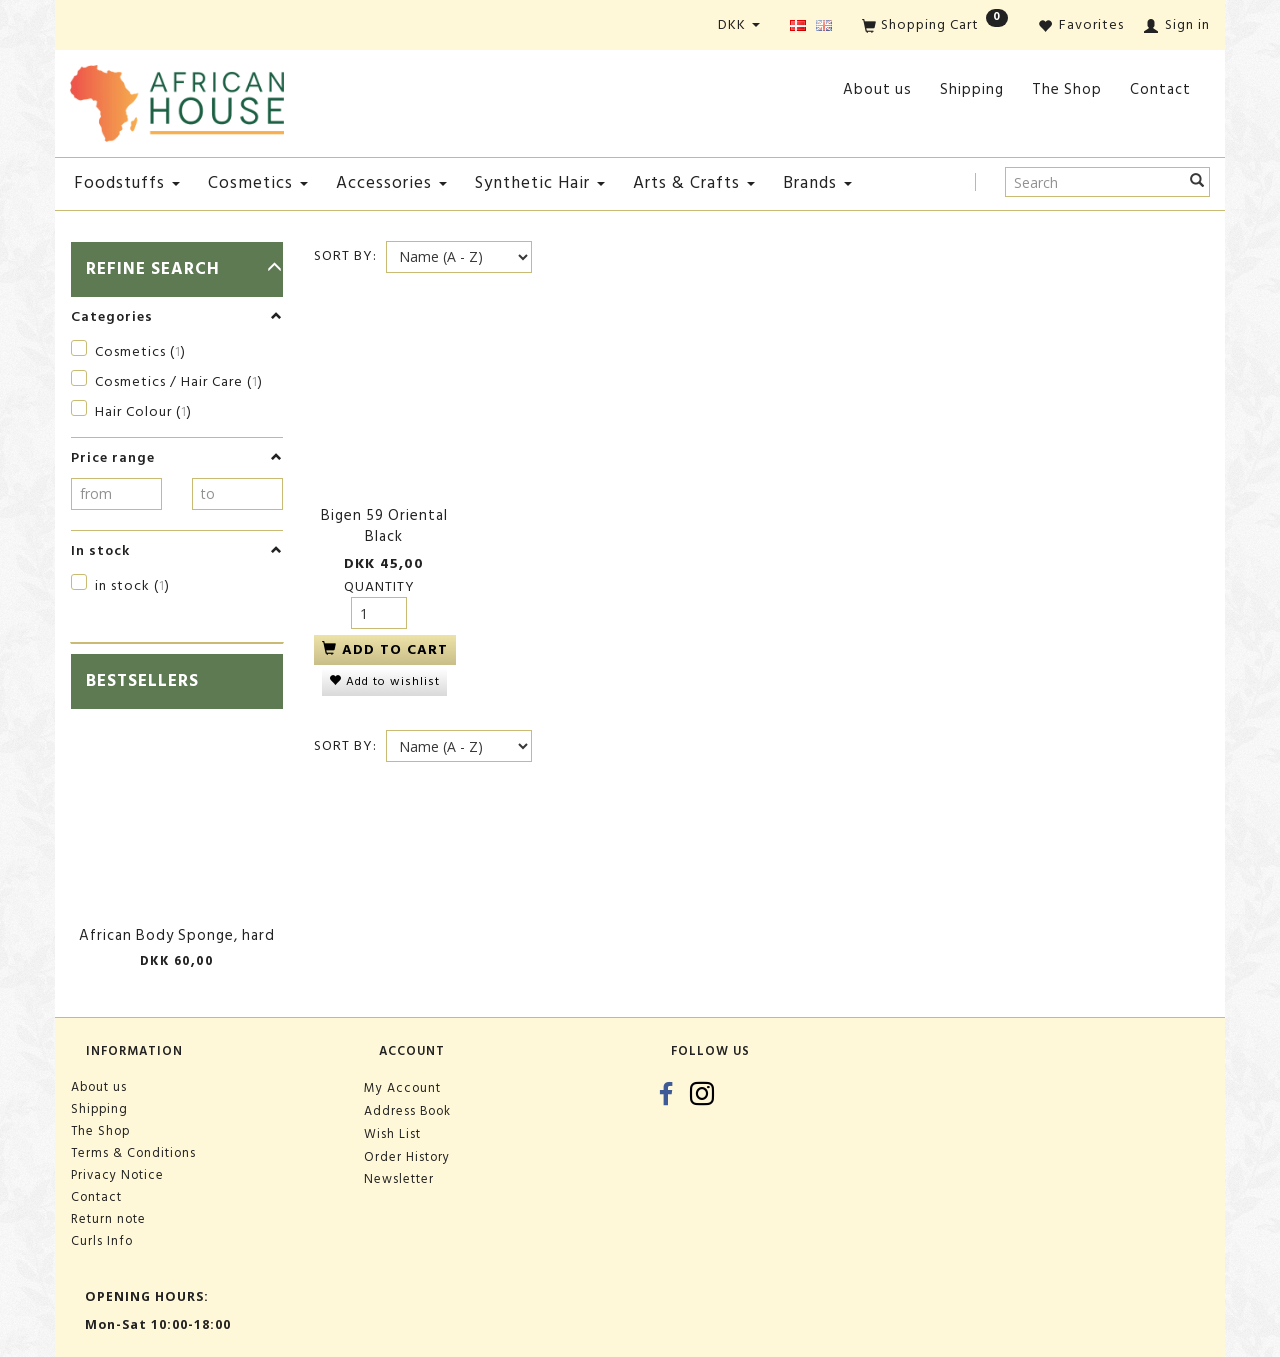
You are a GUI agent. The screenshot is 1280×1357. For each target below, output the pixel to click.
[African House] (177, 99)
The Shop (1067, 89)
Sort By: (345, 256)
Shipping (972, 89)
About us (877, 89)
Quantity (379, 572)
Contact (1160, 89)
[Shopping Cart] (935, 26)
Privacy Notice (117, 1175)
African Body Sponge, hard (177, 935)
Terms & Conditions (133, 1153)
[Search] (1197, 182)
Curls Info (102, 1241)
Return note (108, 1219)
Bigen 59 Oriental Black (384, 512)
